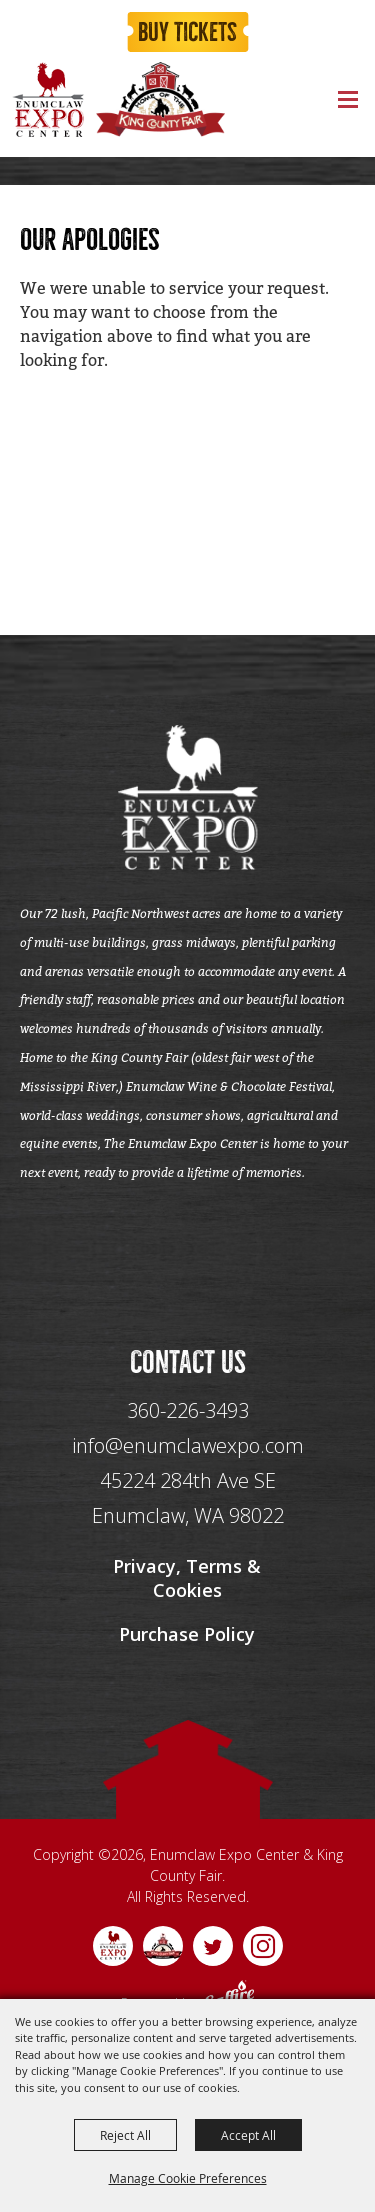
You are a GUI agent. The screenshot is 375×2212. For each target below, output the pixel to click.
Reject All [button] (125, 2135)
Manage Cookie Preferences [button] (188, 2178)
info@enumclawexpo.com (188, 1445)
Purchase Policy (187, 1634)
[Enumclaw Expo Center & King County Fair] (47, 99)
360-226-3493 (188, 1410)
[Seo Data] (188, 1263)
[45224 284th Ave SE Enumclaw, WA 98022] (188, 1498)
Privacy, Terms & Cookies (187, 1578)
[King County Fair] (160, 99)
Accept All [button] (248, 2135)
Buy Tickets (187, 32)
